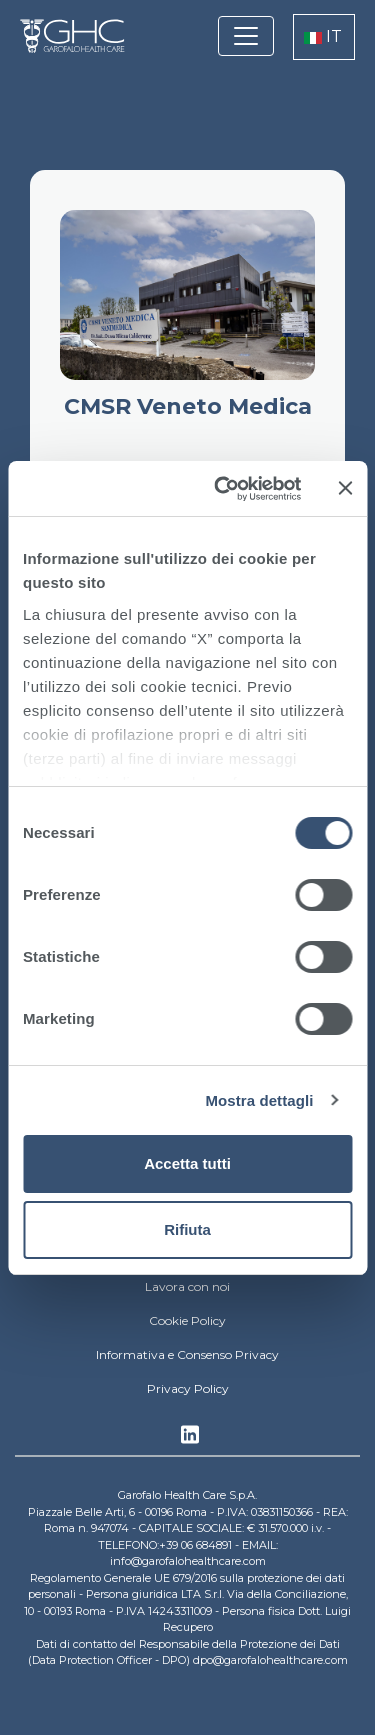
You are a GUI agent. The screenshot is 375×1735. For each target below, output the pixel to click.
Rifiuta (187, 1229)
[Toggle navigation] (246, 36)
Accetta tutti (187, 1163)
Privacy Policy (188, 1388)
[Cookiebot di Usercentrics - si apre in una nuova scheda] (223, 489)
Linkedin (190, 1440)
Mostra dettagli (259, 1100)
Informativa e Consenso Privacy (187, 1354)
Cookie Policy (187, 1320)
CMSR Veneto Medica (188, 406)
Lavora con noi (187, 1286)
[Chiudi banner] (345, 488)
